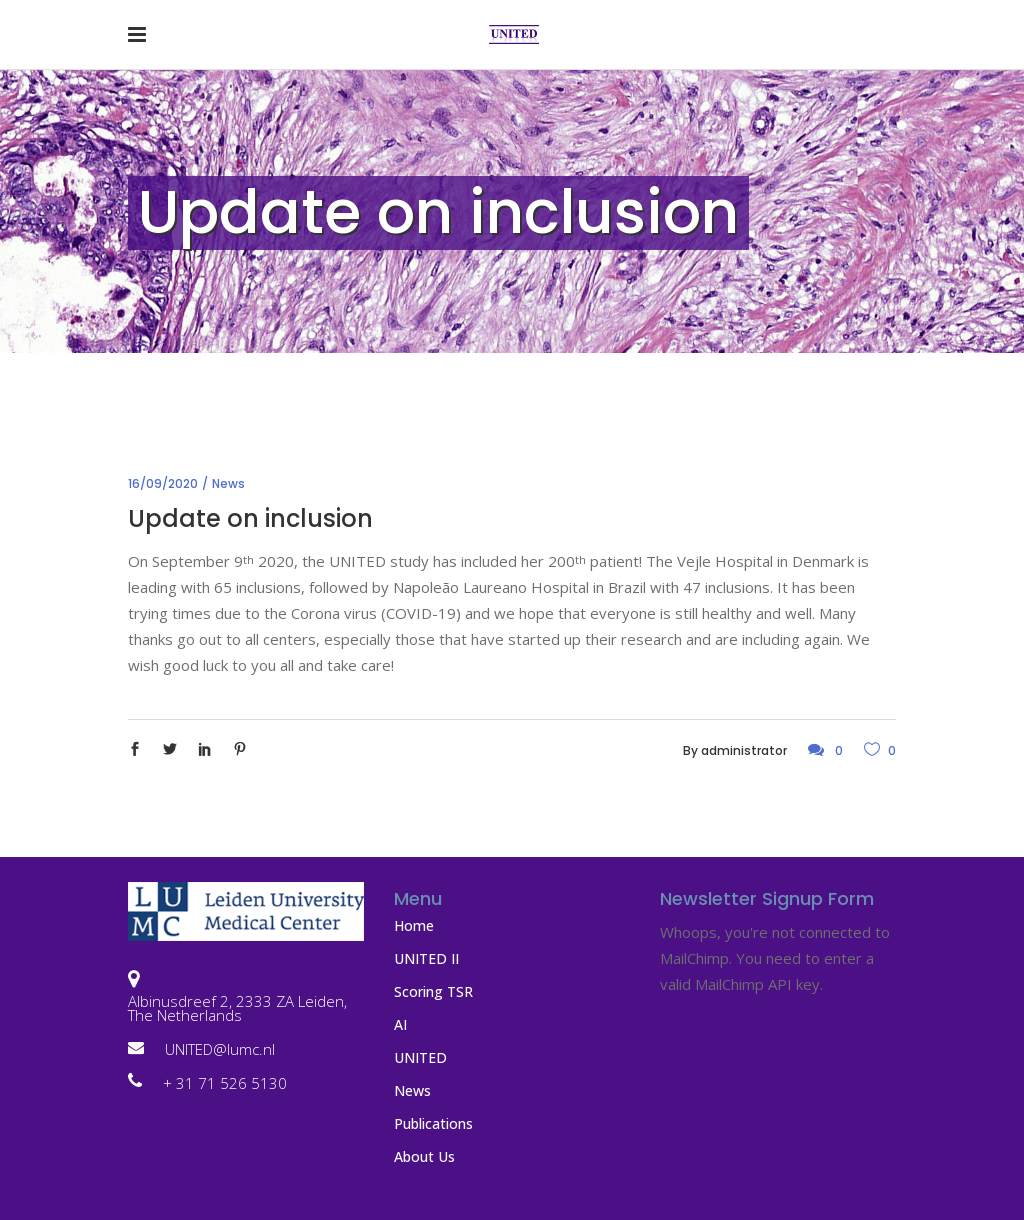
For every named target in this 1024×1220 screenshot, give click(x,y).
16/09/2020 (163, 483)
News (228, 483)
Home (414, 925)
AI (400, 1024)
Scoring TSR (433, 991)
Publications (433, 1123)
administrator (744, 750)
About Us (424, 1156)
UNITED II (426, 958)
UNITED (420, 1057)
